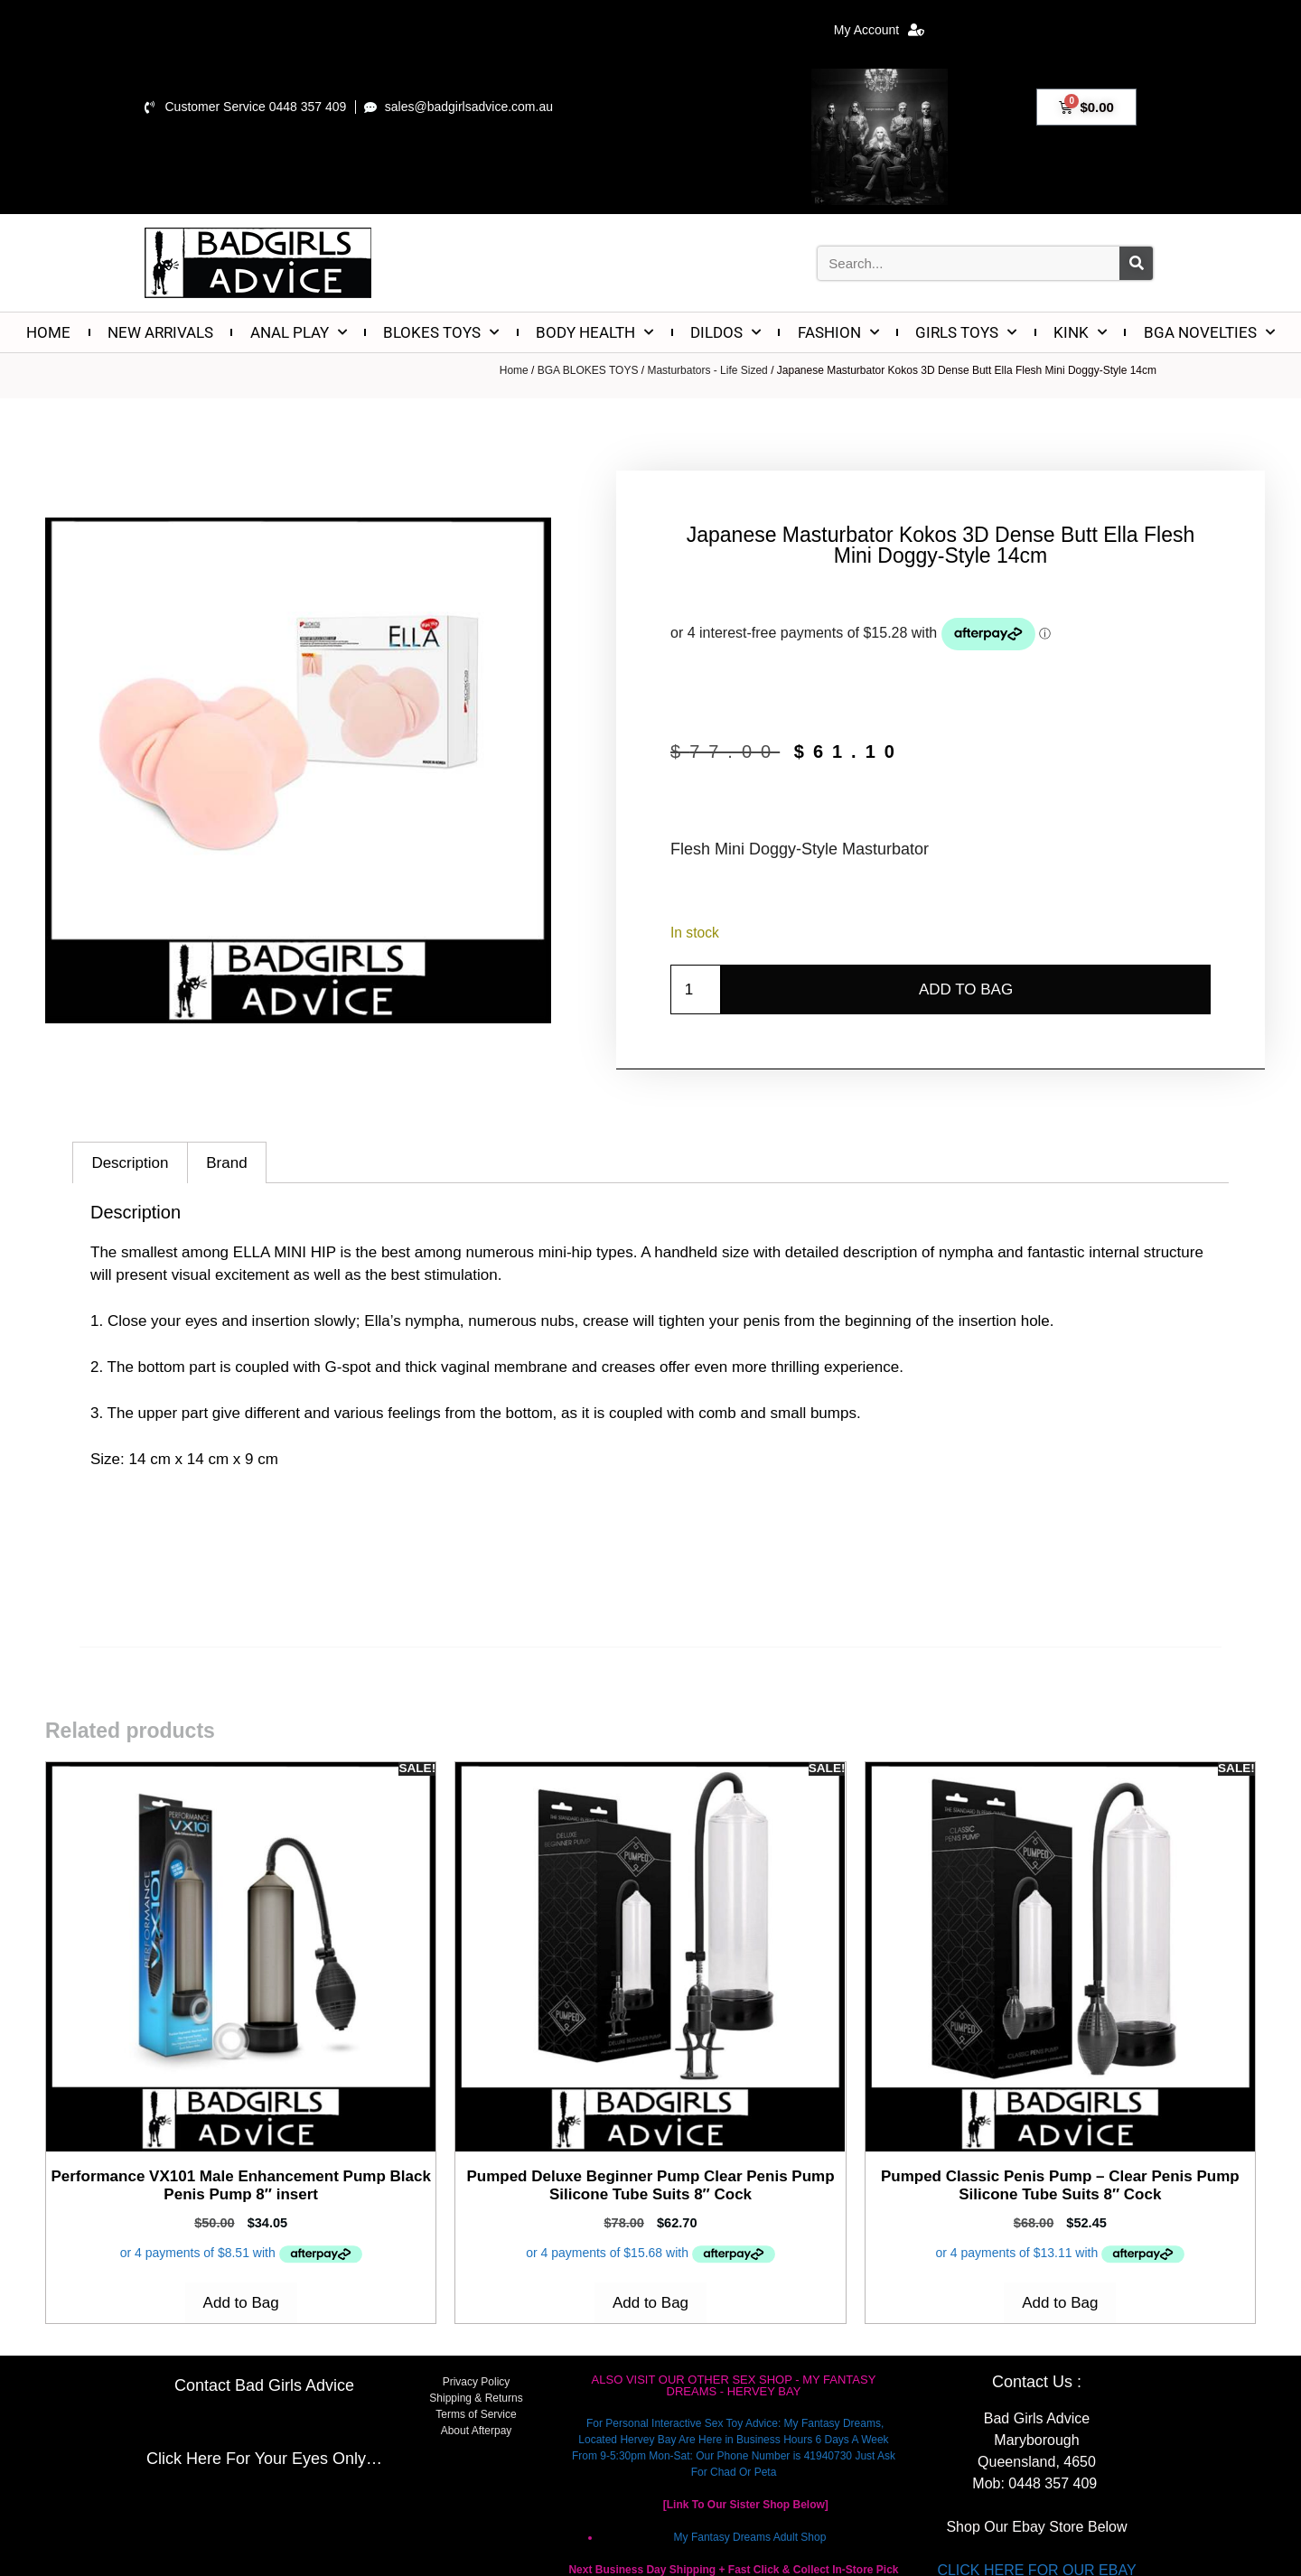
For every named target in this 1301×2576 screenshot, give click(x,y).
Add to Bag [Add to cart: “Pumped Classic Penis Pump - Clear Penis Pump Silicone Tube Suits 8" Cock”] (1060, 2302)
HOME (48, 332)
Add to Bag (966, 989)
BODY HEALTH (594, 332)
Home (514, 370)
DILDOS (725, 332)
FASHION (838, 332)
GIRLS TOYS (965, 332)
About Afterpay (476, 2430)
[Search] (1136, 263)
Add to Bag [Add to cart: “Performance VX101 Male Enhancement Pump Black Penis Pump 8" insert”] (241, 2302)
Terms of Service (475, 2414)
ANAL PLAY (298, 332)
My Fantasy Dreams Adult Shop (750, 2537)
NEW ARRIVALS (160, 332)
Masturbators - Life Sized (707, 370)
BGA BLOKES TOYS (588, 370)
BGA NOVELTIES (1209, 332)
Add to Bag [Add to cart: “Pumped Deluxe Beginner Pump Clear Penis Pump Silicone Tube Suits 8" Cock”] (650, 2302)
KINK (1080, 332)
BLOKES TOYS (441, 332)
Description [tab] (129, 1162)
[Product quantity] (695, 990)
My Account (879, 29)
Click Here (183, 2459)
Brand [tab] (226, 1162)
